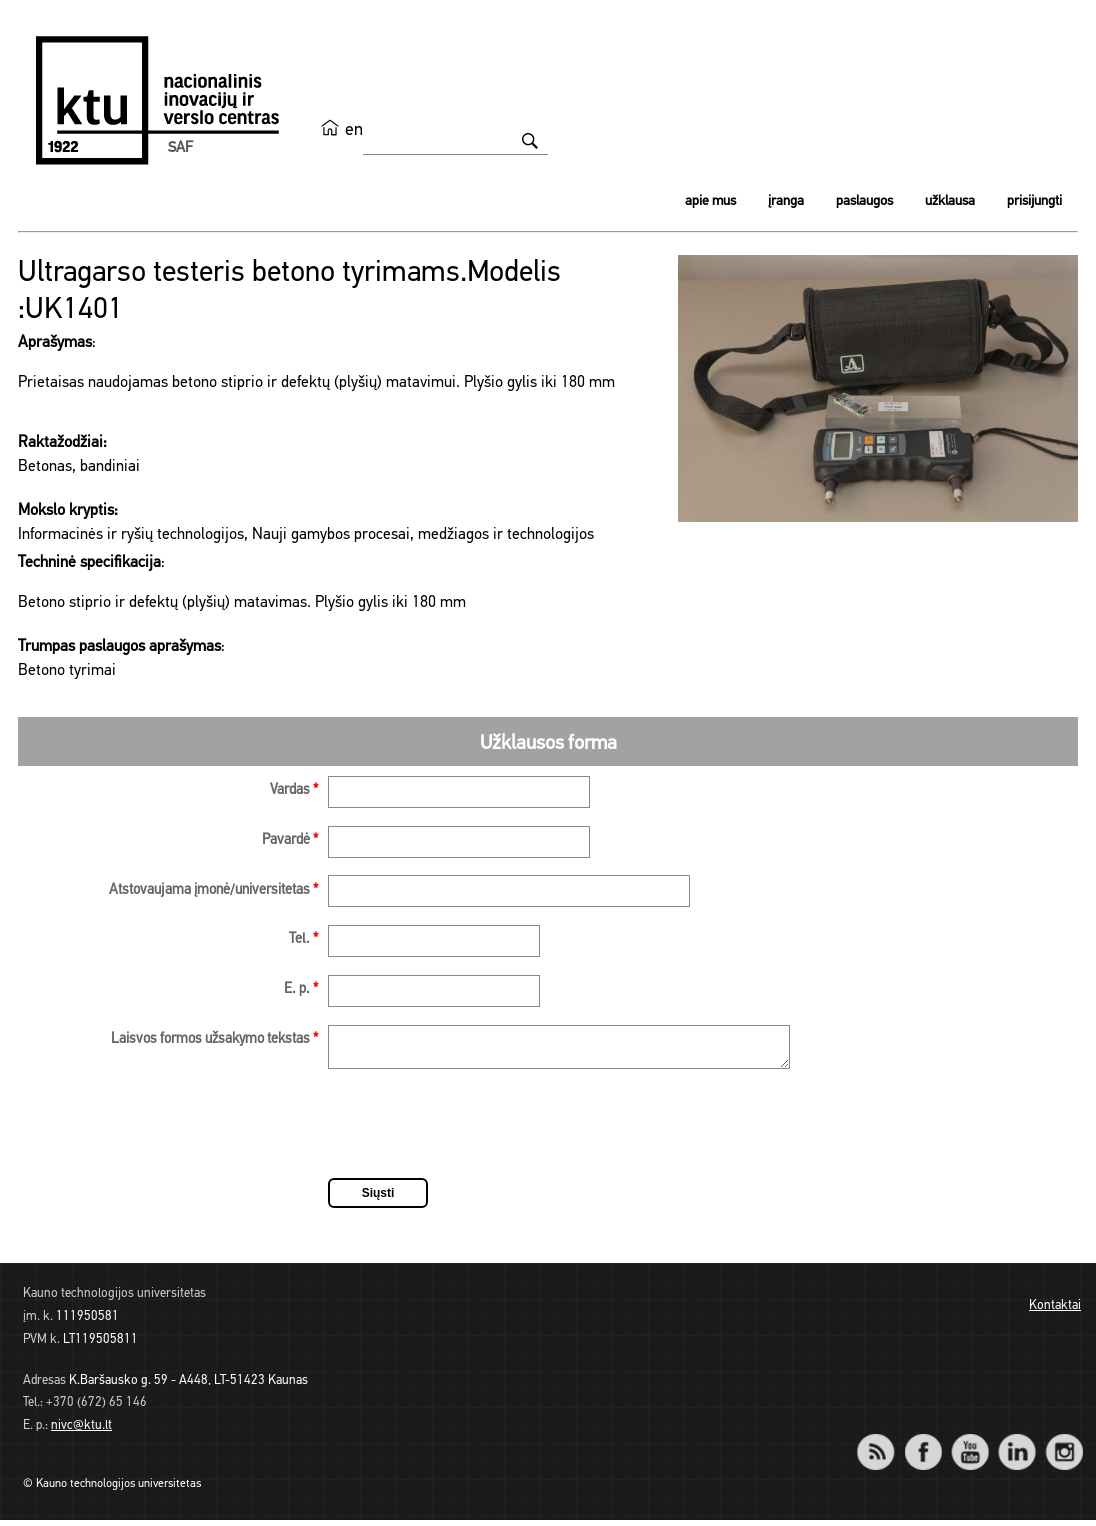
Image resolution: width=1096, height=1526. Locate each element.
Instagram (1063, 1444)
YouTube (969, 1444)
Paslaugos (864, 201)
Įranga (786, 201)
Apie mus (710, 201)
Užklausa (950, 201)
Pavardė (290, 840)
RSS (884, 1444)
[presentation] (480, 1133)
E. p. (301, 989)
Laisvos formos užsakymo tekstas (214, 1039)
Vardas (294, 790)
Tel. (303, 939)
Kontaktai (1055, 1311)
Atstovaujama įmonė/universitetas (213, 890)
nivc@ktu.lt (81, 1431)
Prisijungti (1034, 201)
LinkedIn (1016, 1444)
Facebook (922, 1444)
